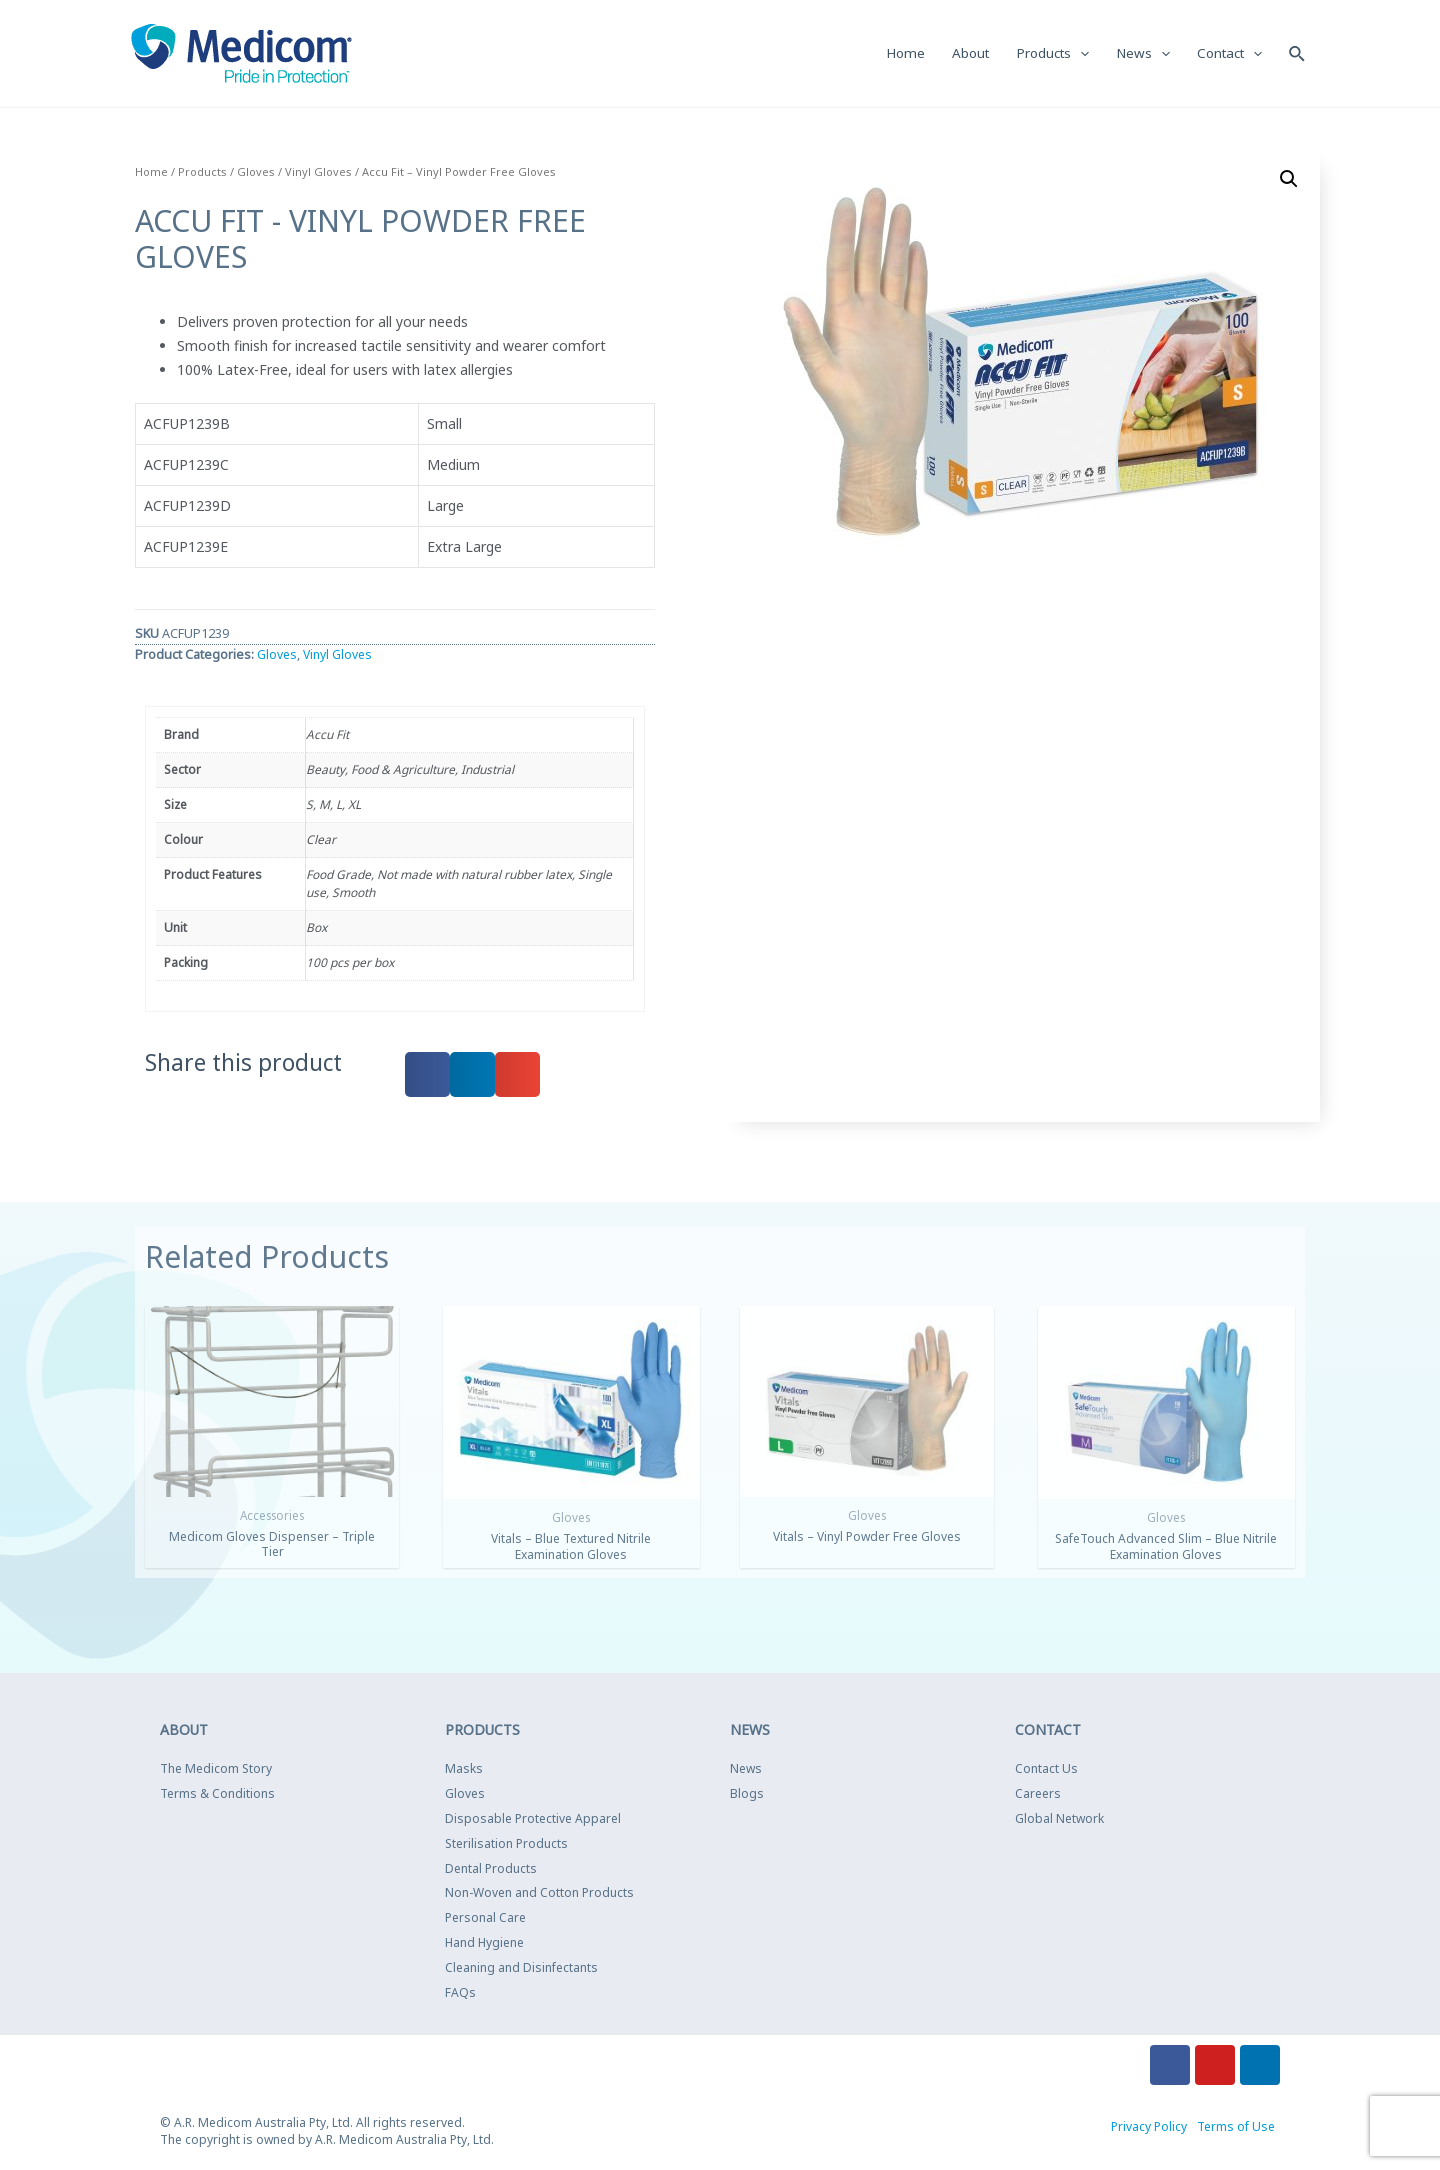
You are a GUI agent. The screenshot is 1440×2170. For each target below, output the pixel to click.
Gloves (256, 172)
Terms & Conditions (217, 1794)
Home (151, 172)
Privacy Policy (1149, 2128)
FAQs (460, 1993)
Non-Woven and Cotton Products (539, 1894)
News (746, 1770)
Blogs (747, 1794)
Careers (1038, 1794)
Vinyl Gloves (318, 172)
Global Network (1059, 1819)
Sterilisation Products (506, 1844)
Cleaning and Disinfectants (521, 1968)
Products (202, 172)
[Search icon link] (1297, 53)
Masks (464, 1770)
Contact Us (1046, 1770)
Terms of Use (1236, 2128)
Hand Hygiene (484, 1943)
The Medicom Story (216, 1770)
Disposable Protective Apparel (533, 1819)
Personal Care (485, 1918)
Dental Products (491, 1869)
